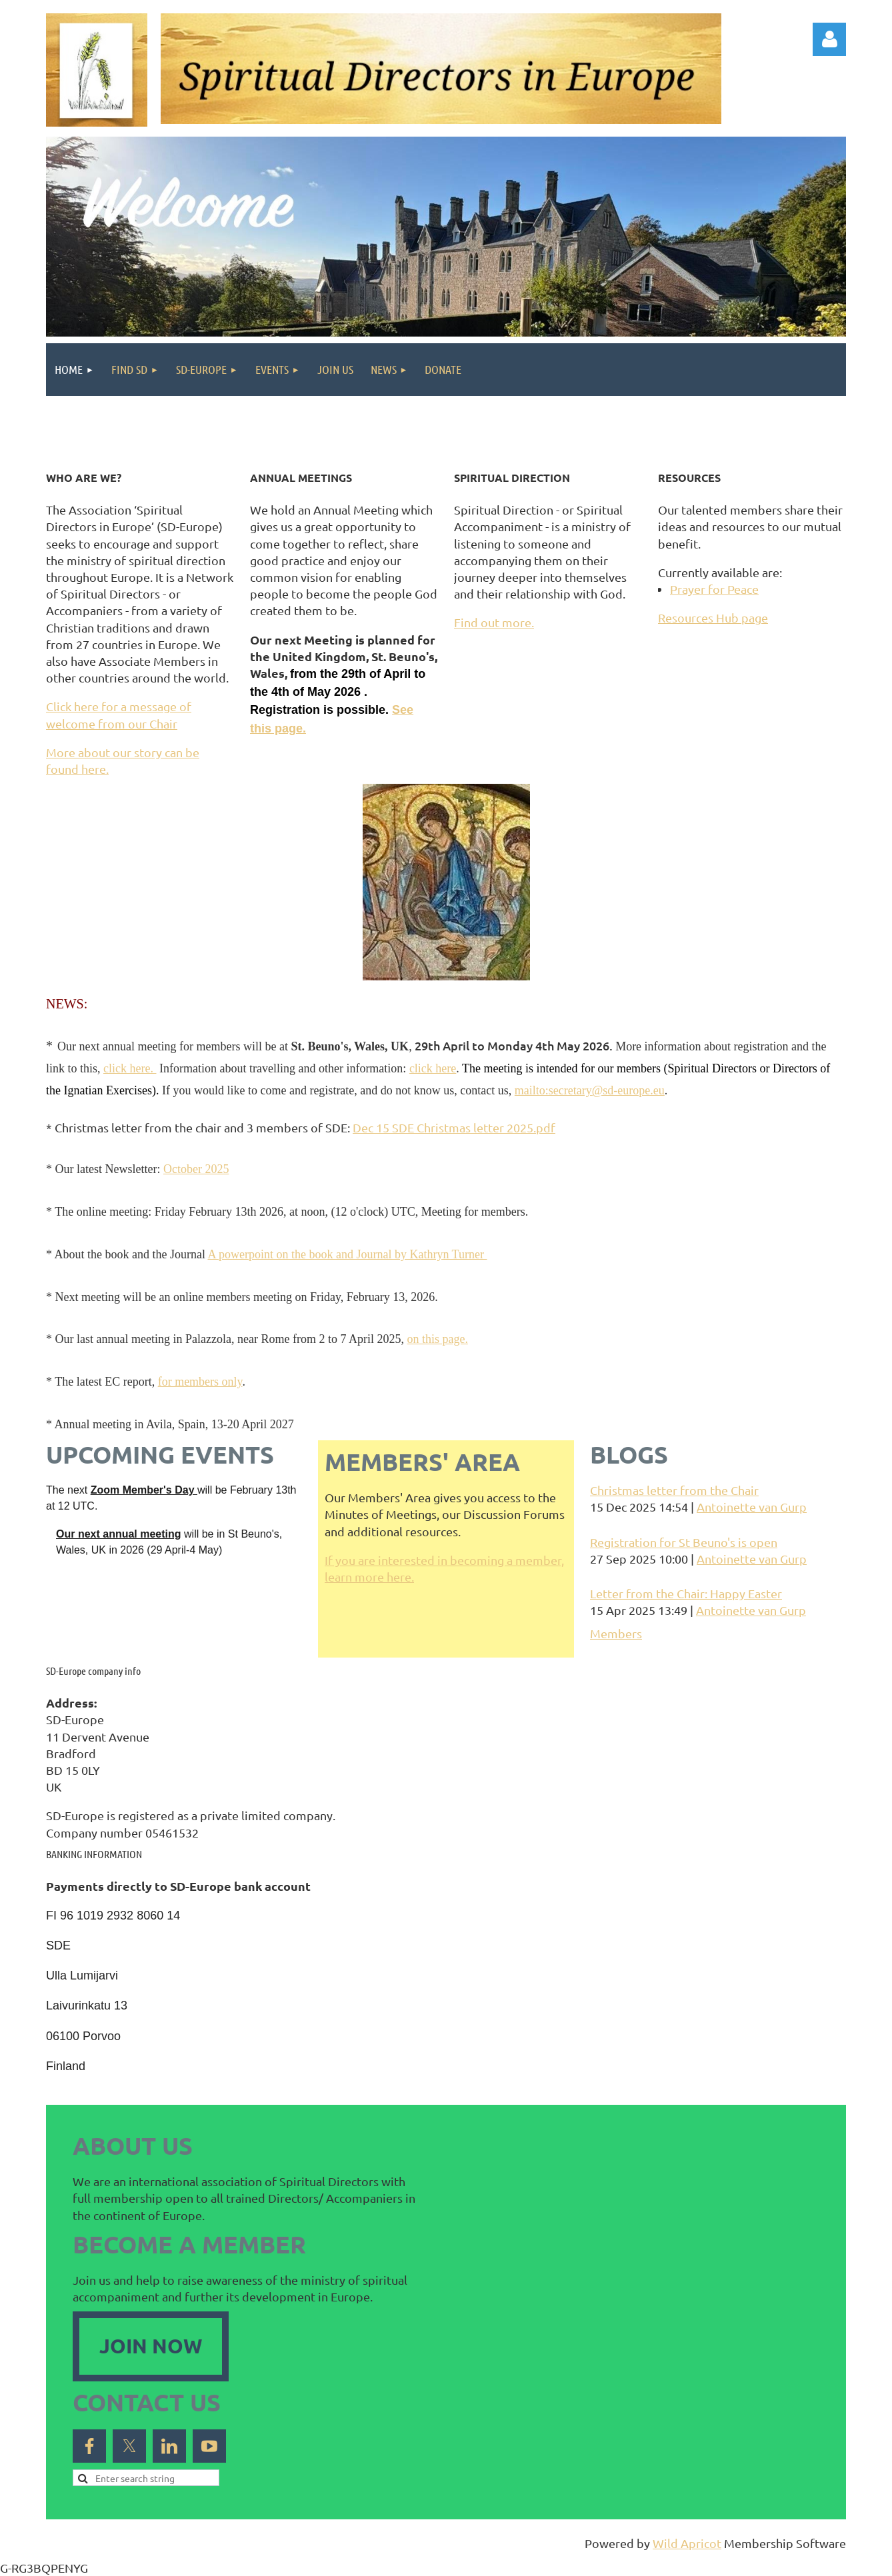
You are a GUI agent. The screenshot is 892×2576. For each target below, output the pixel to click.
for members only (200, 1381)
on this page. (437, 1339)
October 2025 (196, 1169)
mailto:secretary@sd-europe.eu (590, 1090)
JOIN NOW (150, 2345)
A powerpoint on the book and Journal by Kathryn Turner (347, 1254)
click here (432, 1068)
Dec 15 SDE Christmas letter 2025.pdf (454, 1127)
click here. (129, 1068)
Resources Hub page (713, 618)
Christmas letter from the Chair (674, 1490)
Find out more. (494, 622)
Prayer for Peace (714, 589)
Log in (829, 39)
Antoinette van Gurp (752, 1507)
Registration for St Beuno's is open (683, 1542)
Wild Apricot (687, 2543)
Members (616, 1633)
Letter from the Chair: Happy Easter (686, 1593)
